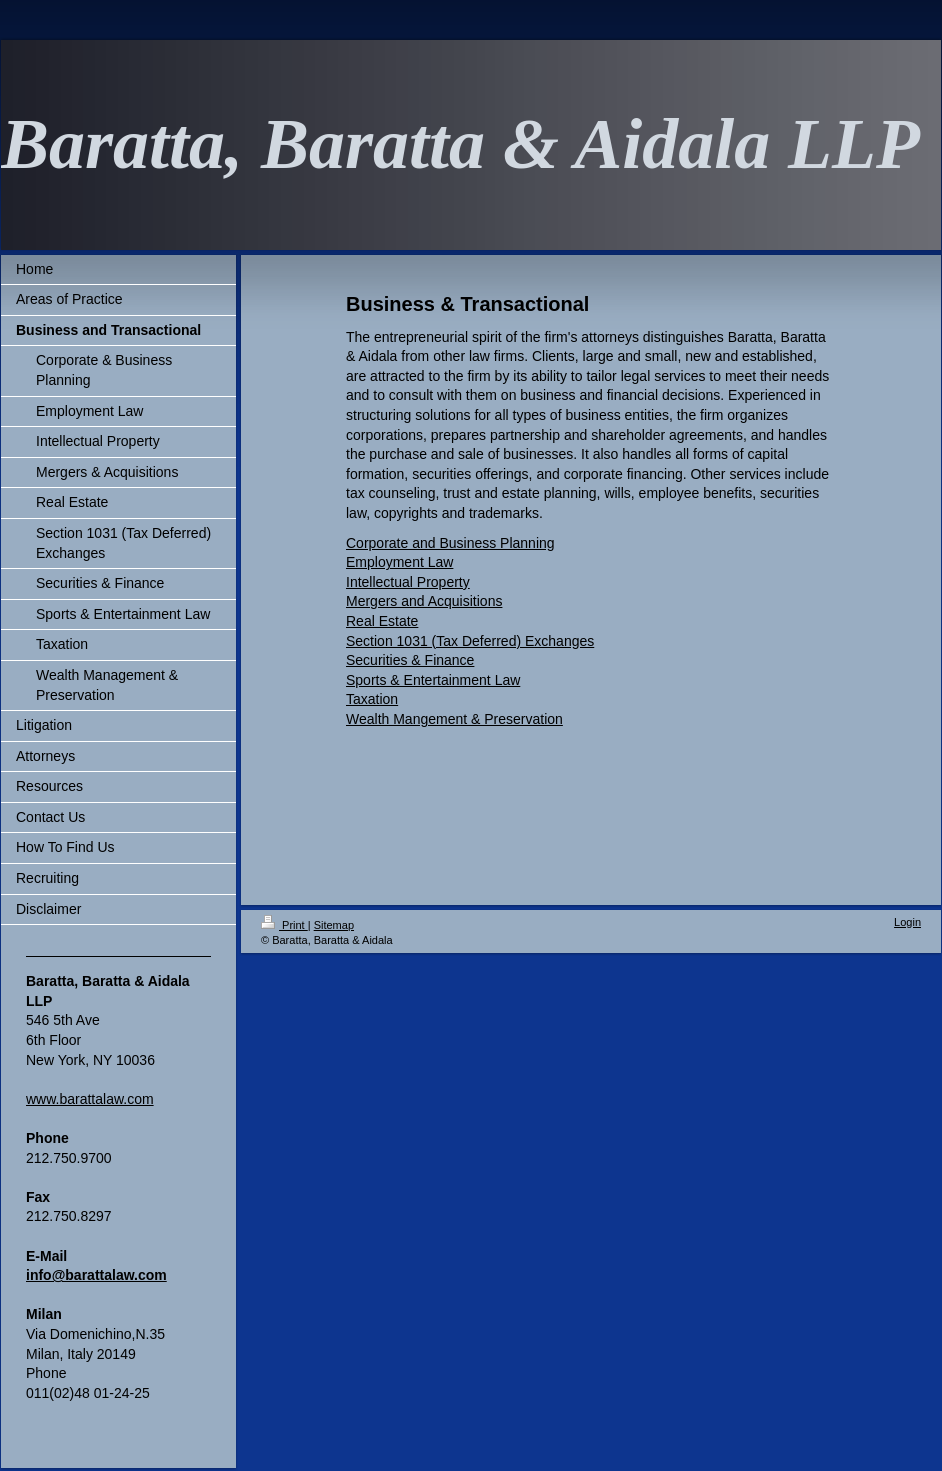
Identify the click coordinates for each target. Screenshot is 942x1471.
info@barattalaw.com (96, 1275)
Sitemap (334, 925)
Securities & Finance (410, 660)
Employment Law (399, 562)
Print (284, 925)
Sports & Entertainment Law (433, 680)
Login (907, 922)
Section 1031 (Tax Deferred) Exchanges (470, 641)
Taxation (372, 699)
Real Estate (382, 621)
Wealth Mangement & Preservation (454, 719)
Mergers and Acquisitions (424, 601)
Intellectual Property (408, 582)
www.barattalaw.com (90, 1099)
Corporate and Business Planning (450, 543)
